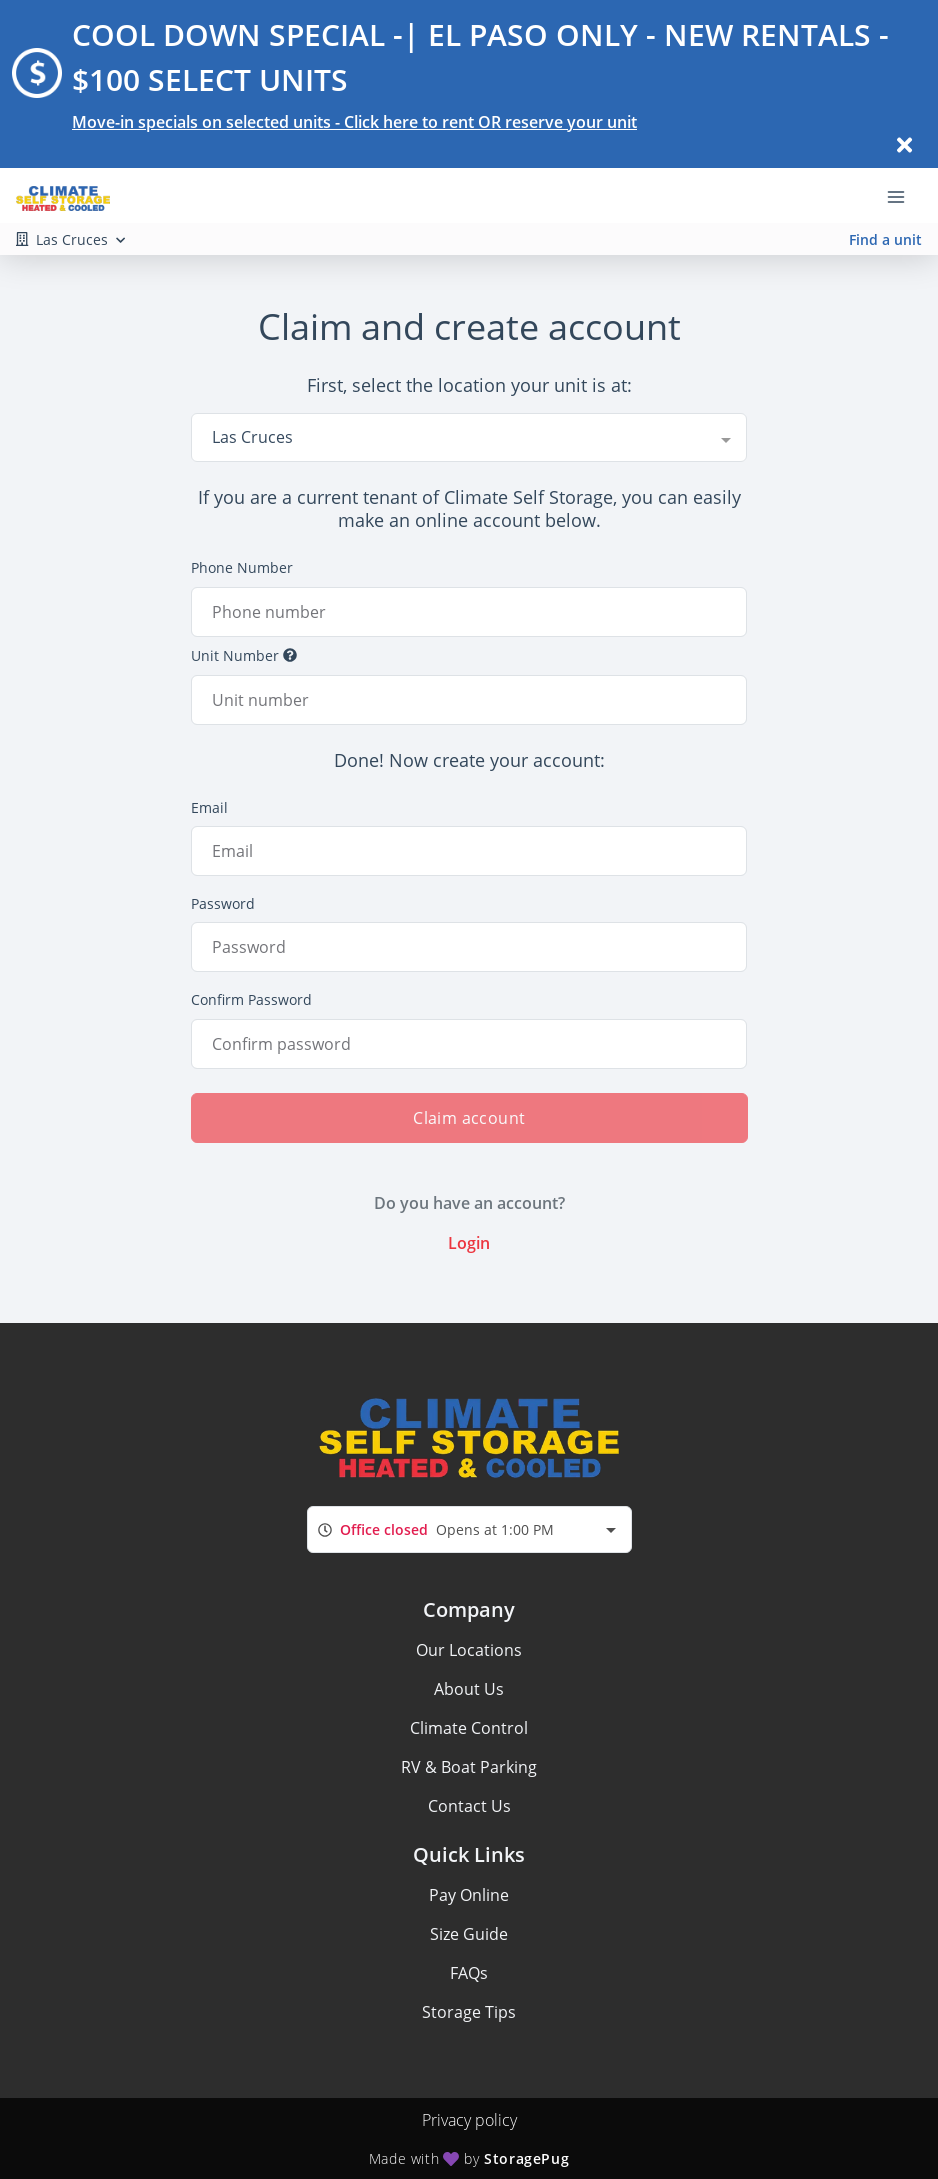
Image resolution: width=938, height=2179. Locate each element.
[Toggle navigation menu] (904, 196)
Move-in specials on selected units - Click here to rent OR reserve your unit (354, 122)
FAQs (469, 1973)
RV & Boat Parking (469, 1767)
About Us (469, 1689)
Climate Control (469, 1728)
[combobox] (469, 437)
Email (209, 807)
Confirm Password (251, 999)
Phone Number (242, 567)
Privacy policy (469, 2120)
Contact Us (469, 1806)
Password (223, 903)
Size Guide (469, 1934)
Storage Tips (469, 2012)
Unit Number (244, 655)
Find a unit (885, 239)
